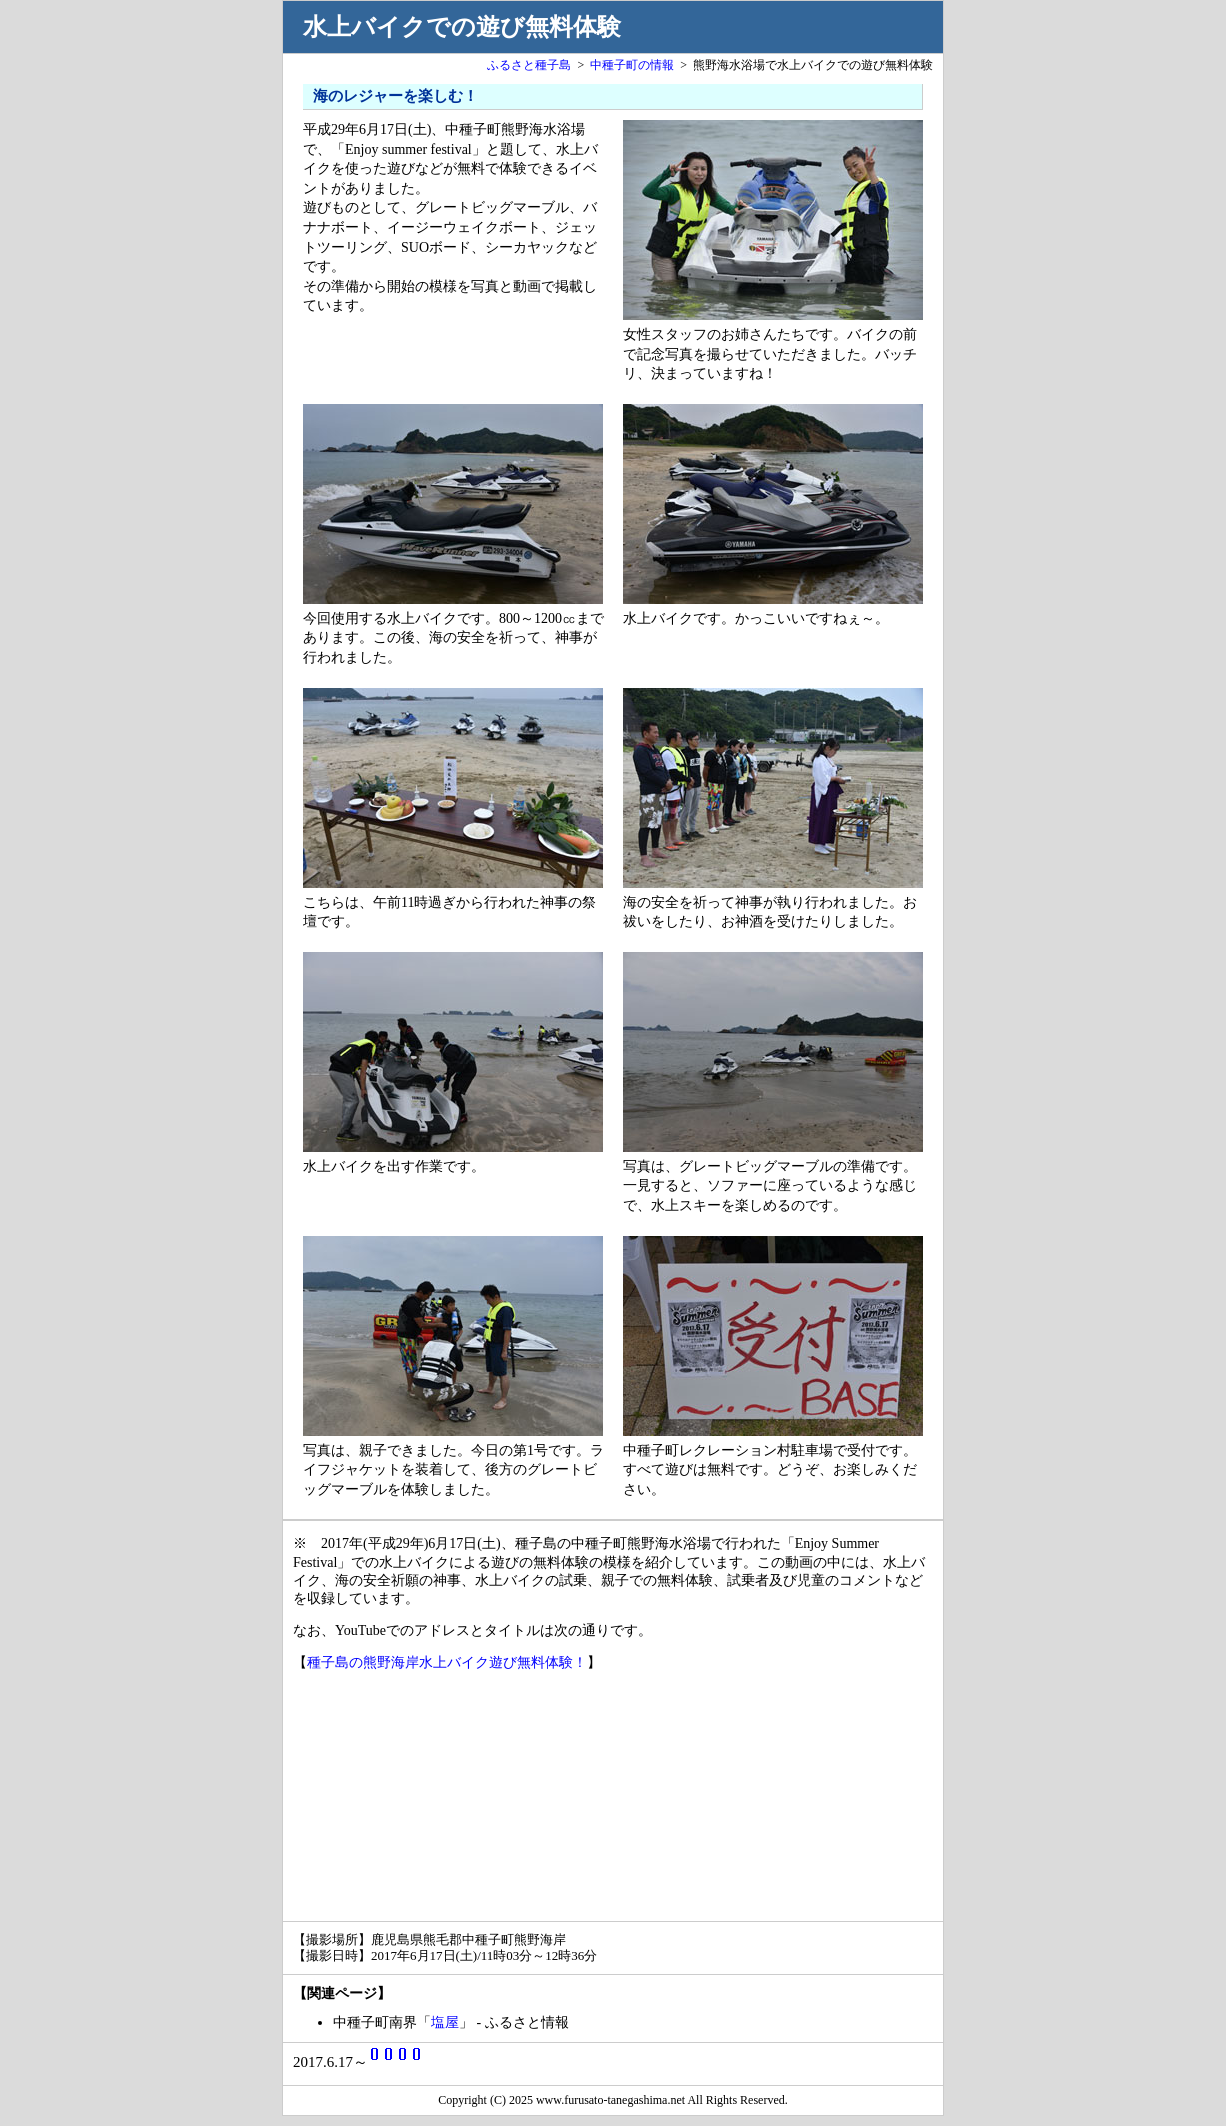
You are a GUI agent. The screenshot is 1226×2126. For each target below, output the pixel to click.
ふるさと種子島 (529, 65)
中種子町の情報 (632, 65)
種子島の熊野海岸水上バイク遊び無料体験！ (447, 1662)
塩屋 (445, 2022)
